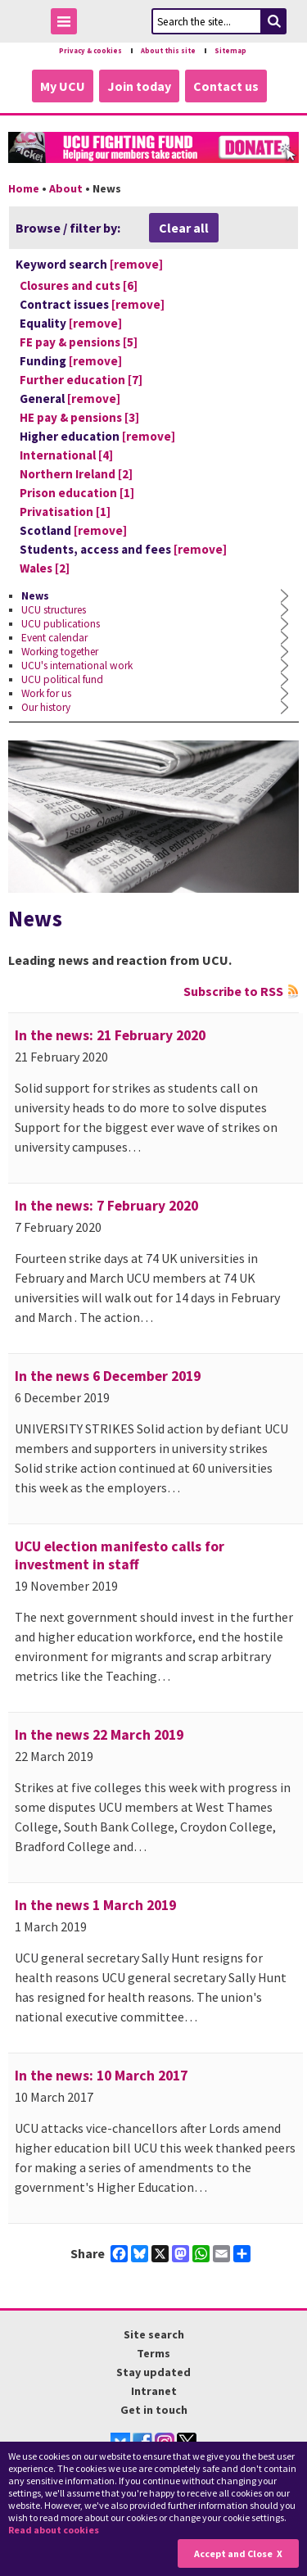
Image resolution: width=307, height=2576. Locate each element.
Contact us (226, 86)
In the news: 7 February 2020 (106, 1206)
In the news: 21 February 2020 (110, 1035)
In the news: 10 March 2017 (101, 2076)
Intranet (154, 2391)
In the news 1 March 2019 (95, 1905)
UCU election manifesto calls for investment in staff (119, 1555)
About (66, 188)
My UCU (62, 86)
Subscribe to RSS (233, 991)
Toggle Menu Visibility (68, 24)
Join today (139, 86)
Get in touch (153, 2409)
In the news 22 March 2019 (99, 1735)
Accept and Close (233, 2553)
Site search (154, 2334)
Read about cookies (53, 2530)
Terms (153, 2353)
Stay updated (153, 2372)
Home (23, 188)
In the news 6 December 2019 (108, 1376)
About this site (168, 50)
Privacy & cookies (90, 50)
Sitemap (230, 50)
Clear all (184, 228)
